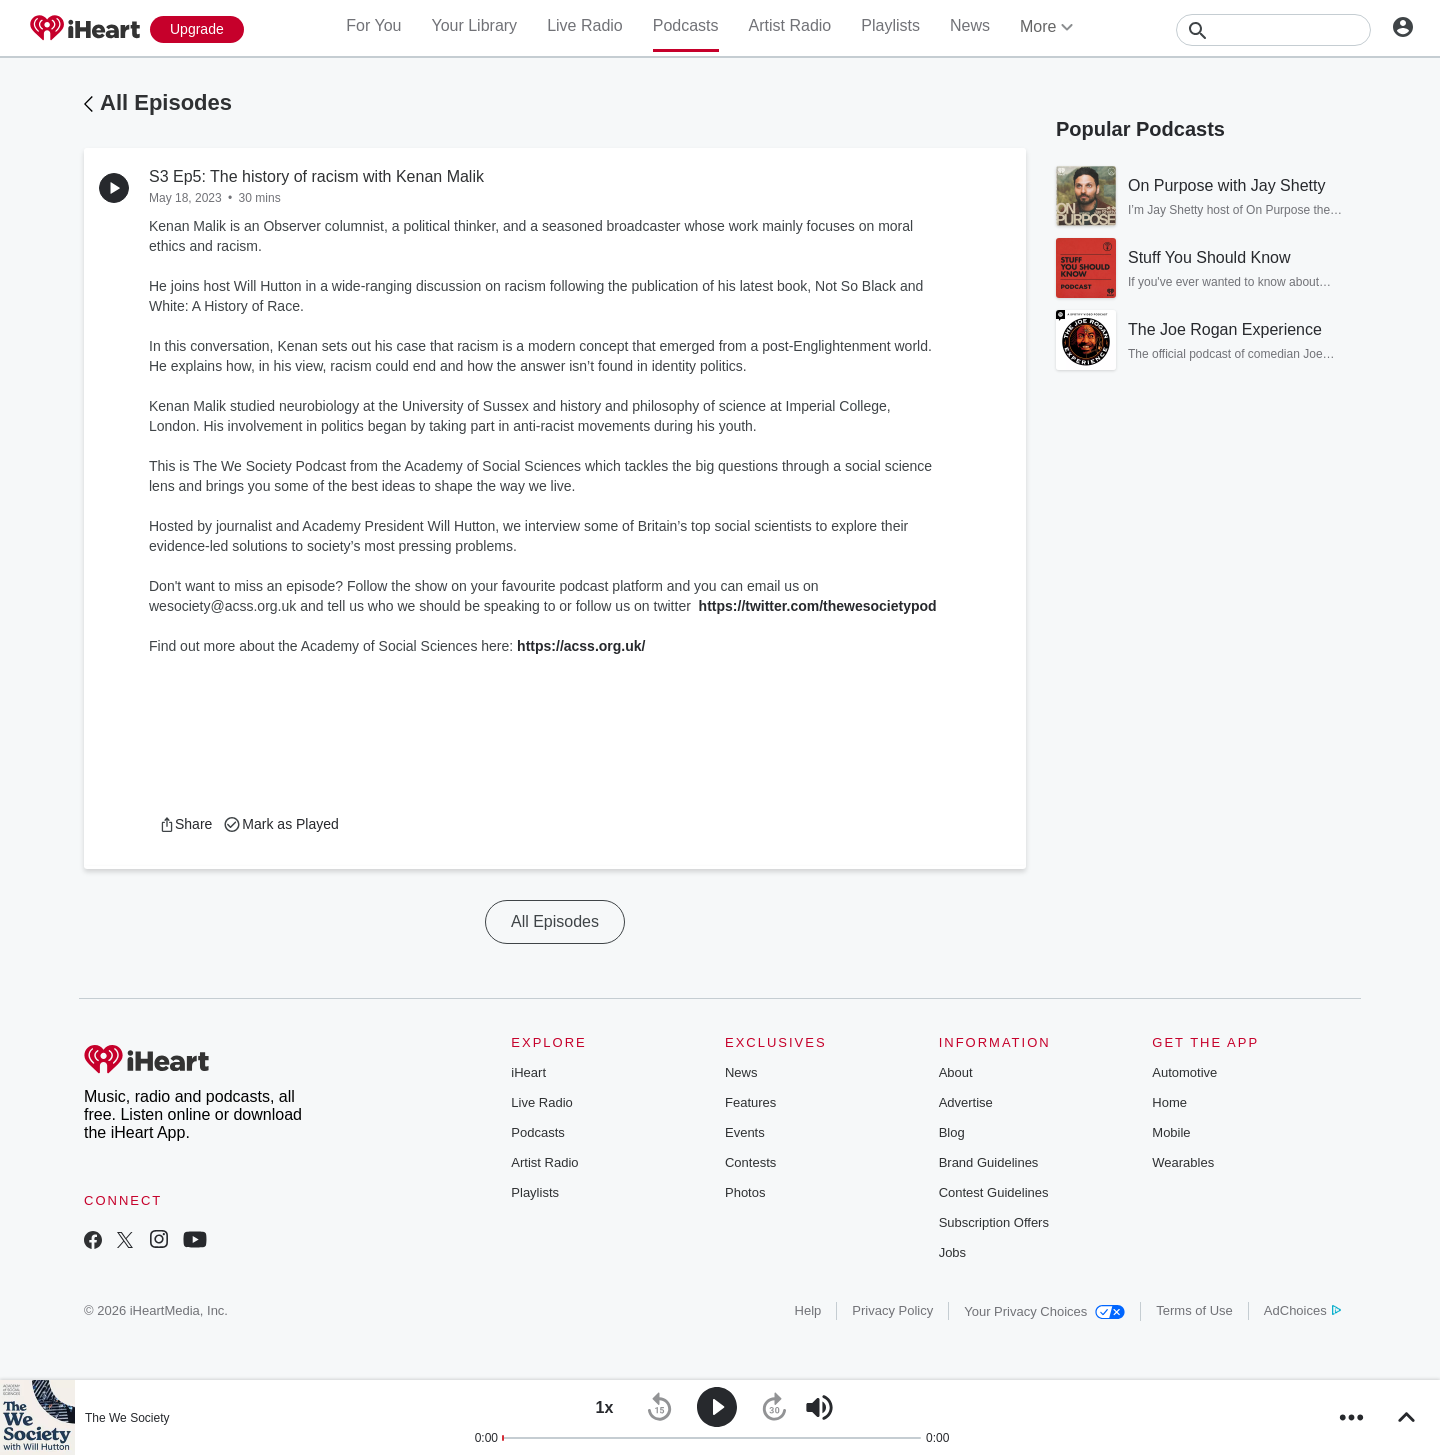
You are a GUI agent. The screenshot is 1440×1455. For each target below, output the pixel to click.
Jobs (952, 1252)
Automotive (1184, 1072)
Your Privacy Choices (1044, 1311)
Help (808, 1310)
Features (750, 1102)
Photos (745, 1192)
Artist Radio (790, 25)
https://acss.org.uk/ (583, 646)
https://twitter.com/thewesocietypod (818, 606)
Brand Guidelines (989, 1162)
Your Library (474, 25)
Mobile (1171, 1132)
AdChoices (1302, 1310)
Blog (952, 1132)
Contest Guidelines (994, 1192)
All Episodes (166, 102)
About (956, 1072)
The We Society (127, 1418)
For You (373, 25)
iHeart (528, 1072)
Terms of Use (1194, 1310)
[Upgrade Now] (197, 29)
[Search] (1273, 30)
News (970, 25)
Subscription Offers (994, 1222)
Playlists (890, 25)
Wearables (1183, 1162)
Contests (750, 1162)
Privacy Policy (892, 1310)
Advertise (966, 1102)
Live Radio (585, 25)
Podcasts (686, 25)
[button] (185, 824)
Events (745, 1132)
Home (1169, 1102)
